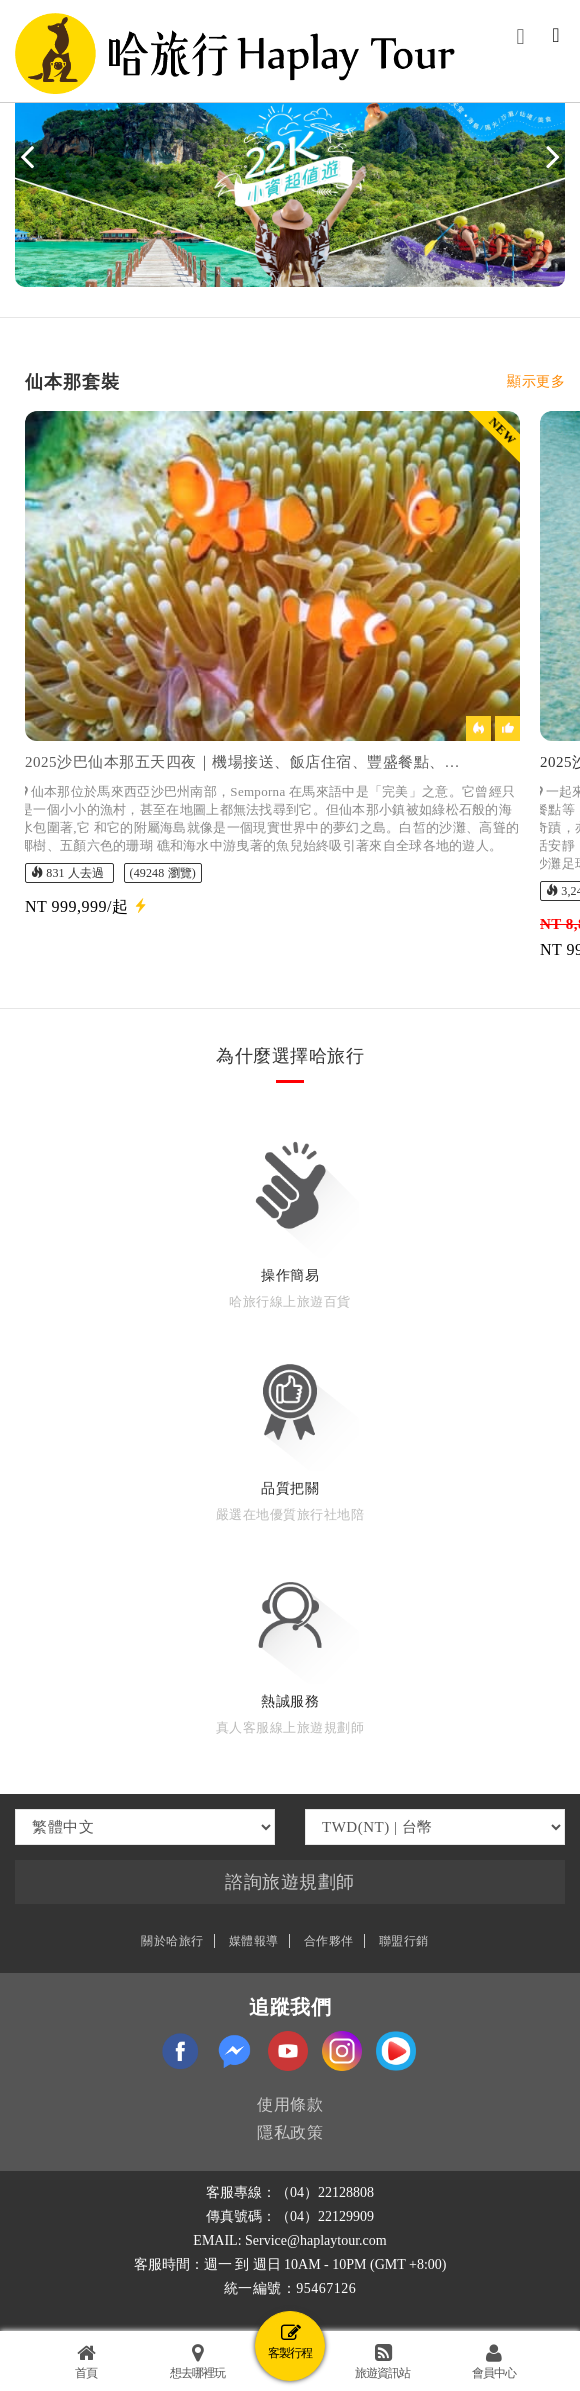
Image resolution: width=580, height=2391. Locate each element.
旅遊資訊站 (382, 2361)
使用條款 (290, 2104)
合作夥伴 (329, 1941)
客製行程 (290, 2341)
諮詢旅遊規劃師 (290, 1882)
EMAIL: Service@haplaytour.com (289, 2240)
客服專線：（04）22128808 (290, 2192)
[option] (272, 685)
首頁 (86, 2361)
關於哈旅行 (172, 1941)
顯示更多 (536, 381)
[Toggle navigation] (556, 36)
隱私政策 (290, 2132)
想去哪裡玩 (197, 2361)
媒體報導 (254, 1941)
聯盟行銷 (404, 1941)
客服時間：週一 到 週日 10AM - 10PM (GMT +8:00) (290, 2264)
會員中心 (494, 2361)
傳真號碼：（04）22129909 (290, 2216)
